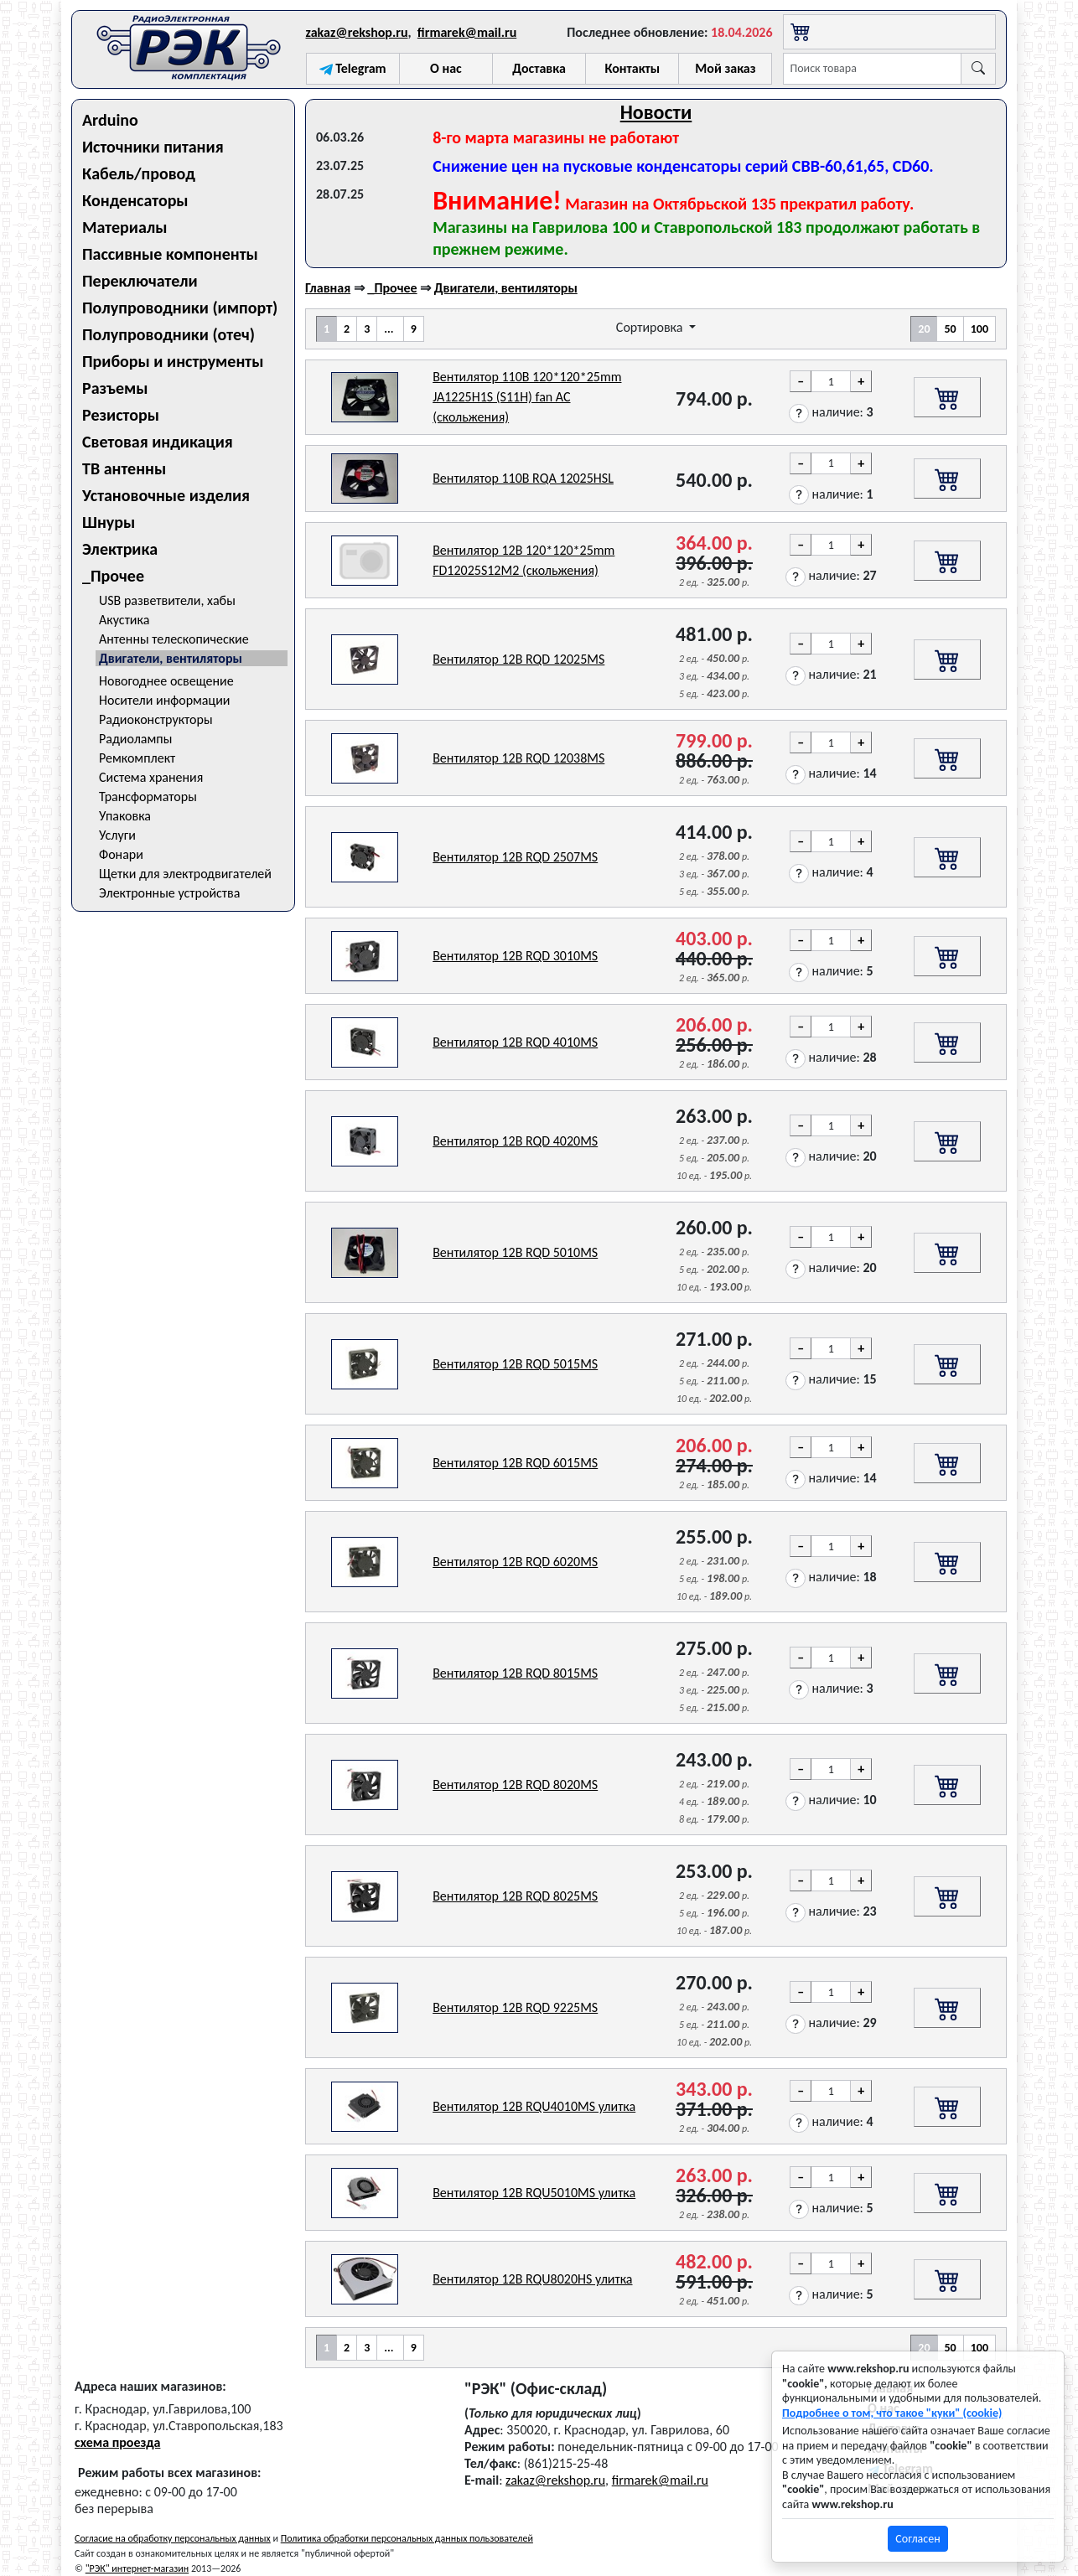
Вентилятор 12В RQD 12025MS (518, 659)
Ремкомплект (137, 758)
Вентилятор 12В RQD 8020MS (515, 1784)
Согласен (917, 2539)
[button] (799, 413)
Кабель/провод (138, 173)
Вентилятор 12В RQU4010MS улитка (534, 2106)
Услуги (117, 835)
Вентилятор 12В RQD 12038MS (518, 758)
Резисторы (120, 415)
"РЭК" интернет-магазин (137, 2568)
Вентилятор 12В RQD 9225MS (515, 2007)
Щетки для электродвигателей (185, 874)
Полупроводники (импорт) (179, 307)
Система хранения (151, 777)
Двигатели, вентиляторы (170, 658)
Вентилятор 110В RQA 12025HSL (523, 478)
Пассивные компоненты (170, 254)
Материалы (125, 227)
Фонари (121, 854)
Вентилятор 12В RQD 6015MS (515, 1463)
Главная (327, 288)
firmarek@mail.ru (466, 32)
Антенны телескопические (174, 639)
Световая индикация (157, 442)
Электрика (120, 549)
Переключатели (140, 281)
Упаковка (125, 816)
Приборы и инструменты (172, 361)
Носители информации (164, 700)
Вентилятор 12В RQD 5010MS (515, 1252)
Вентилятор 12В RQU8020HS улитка (532, 2279)
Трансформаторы (148, 796)
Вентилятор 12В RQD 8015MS (515, 1673)
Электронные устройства (169, 893)
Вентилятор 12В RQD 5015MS (515, 1364)
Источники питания (153, 147)
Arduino (110, 120)
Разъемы (115, 388)
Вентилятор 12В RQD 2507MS (515, 857)
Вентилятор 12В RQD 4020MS (515, 1141)
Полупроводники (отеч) (168, 334)
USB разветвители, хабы (167, 600)
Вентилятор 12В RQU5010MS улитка (534, 2193)
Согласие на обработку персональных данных (173, 2538)
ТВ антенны (124, 468)
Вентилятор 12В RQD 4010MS (515, 1042)
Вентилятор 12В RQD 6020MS (515, 1562)
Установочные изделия (166, 495)
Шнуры (108, 522)
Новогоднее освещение (166, 681)
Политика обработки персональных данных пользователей (407, 2538)
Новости (656, 112)
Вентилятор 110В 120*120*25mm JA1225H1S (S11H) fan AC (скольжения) (527, 397)
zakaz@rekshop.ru (357, 32)
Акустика (124, 620)
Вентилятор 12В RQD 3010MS (515, 956)
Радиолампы (135, 739)
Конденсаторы (135, 200)
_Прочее (113, 576)
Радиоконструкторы (156, 719)
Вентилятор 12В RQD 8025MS (515, 1896)
